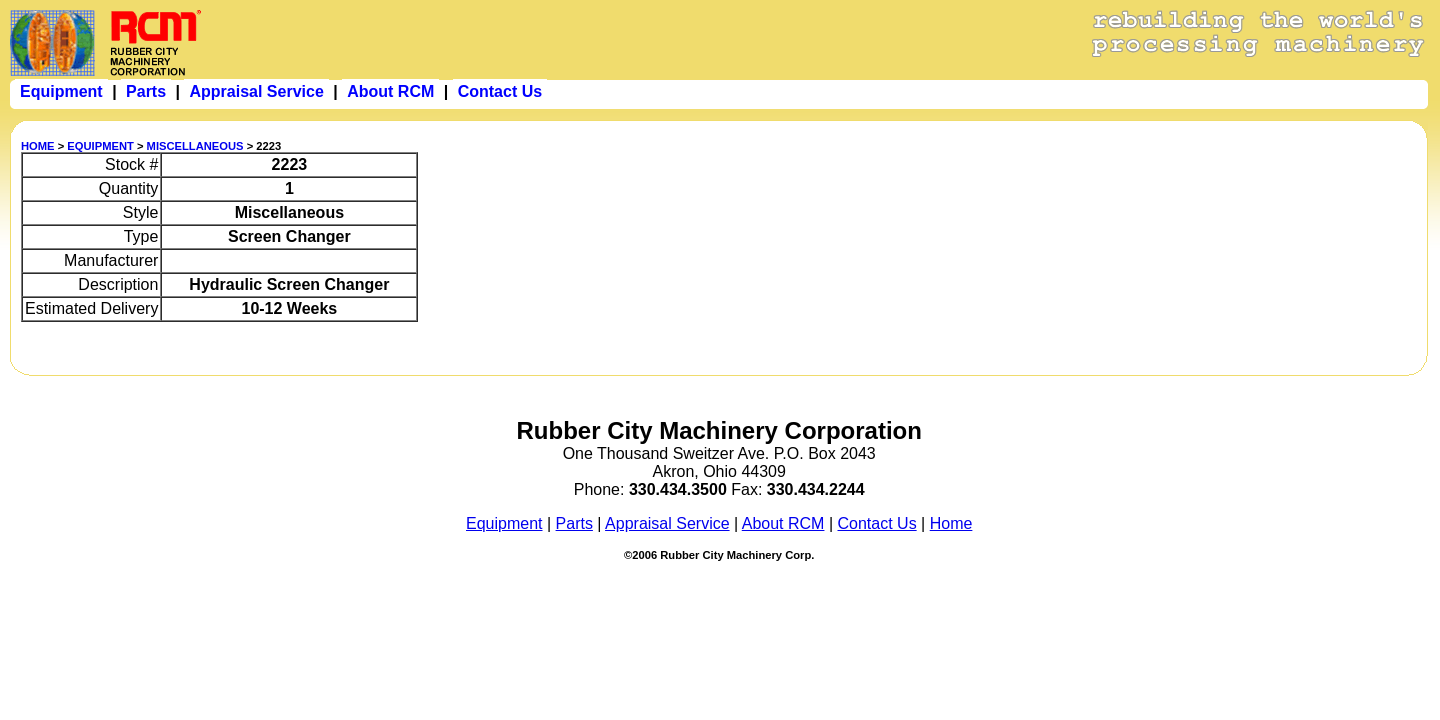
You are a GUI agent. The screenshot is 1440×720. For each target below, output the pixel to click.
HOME (38, 146)
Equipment (504, 523)
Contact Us (877, 523)
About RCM (783, 523)
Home (951, 523)
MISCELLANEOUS (195, 146)
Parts (574, 523)
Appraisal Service (667, 523)
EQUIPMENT (100, 146)
